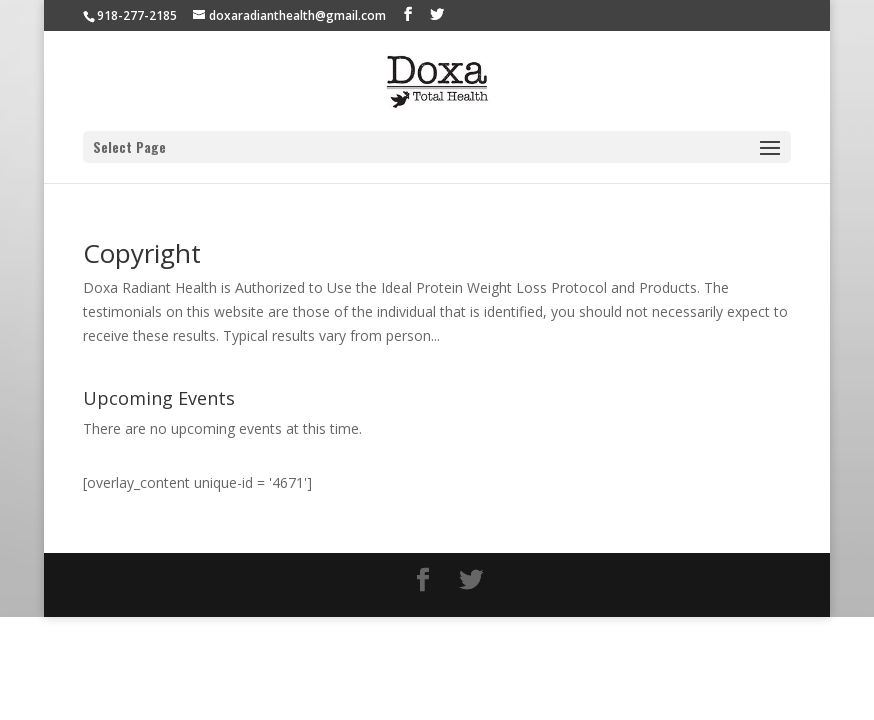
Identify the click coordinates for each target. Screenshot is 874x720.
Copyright (142, 253)
